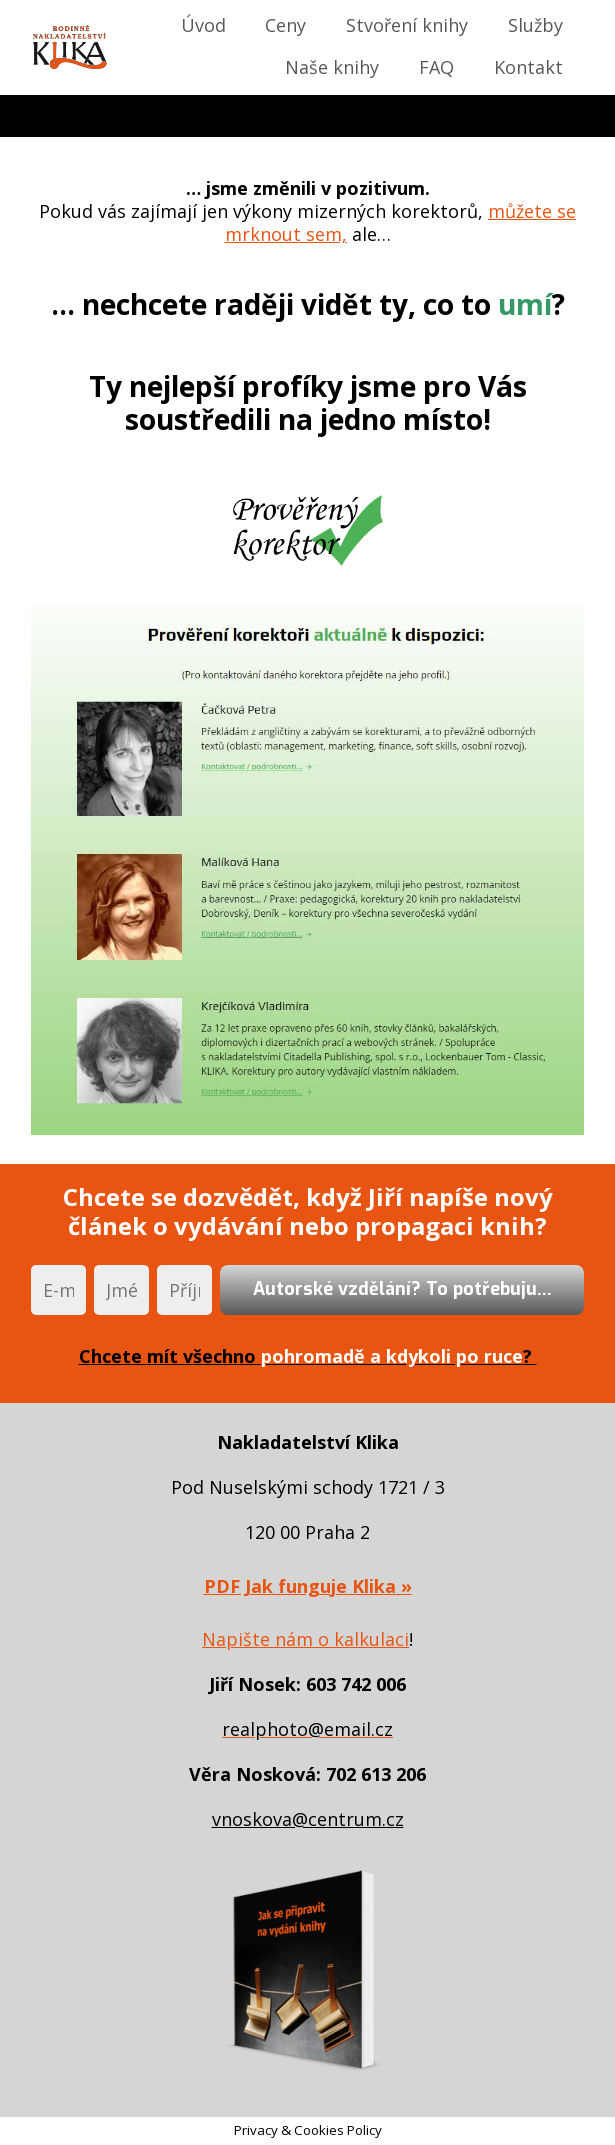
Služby (535, 25)
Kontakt (528, 67)
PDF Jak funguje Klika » (308, 1586)
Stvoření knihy (407, 25)
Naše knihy (332, 67)
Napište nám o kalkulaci (305, 1639)
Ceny (285, 25)
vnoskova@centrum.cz (308, 1819)
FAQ (436, 67)
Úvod (203, 25)
